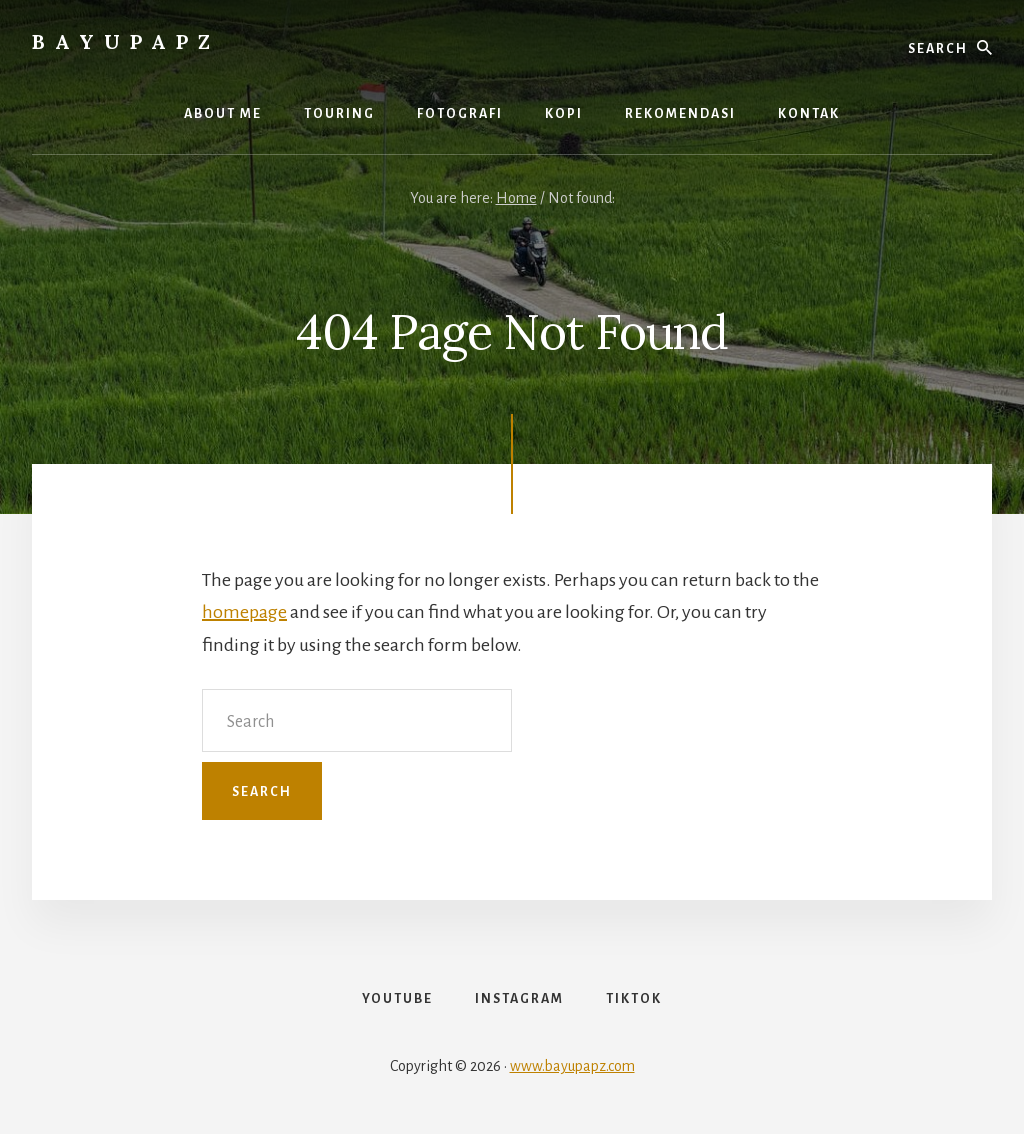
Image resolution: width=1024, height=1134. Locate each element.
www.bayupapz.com (572, 1066)
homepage (244, 612)
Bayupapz (126, 41)
